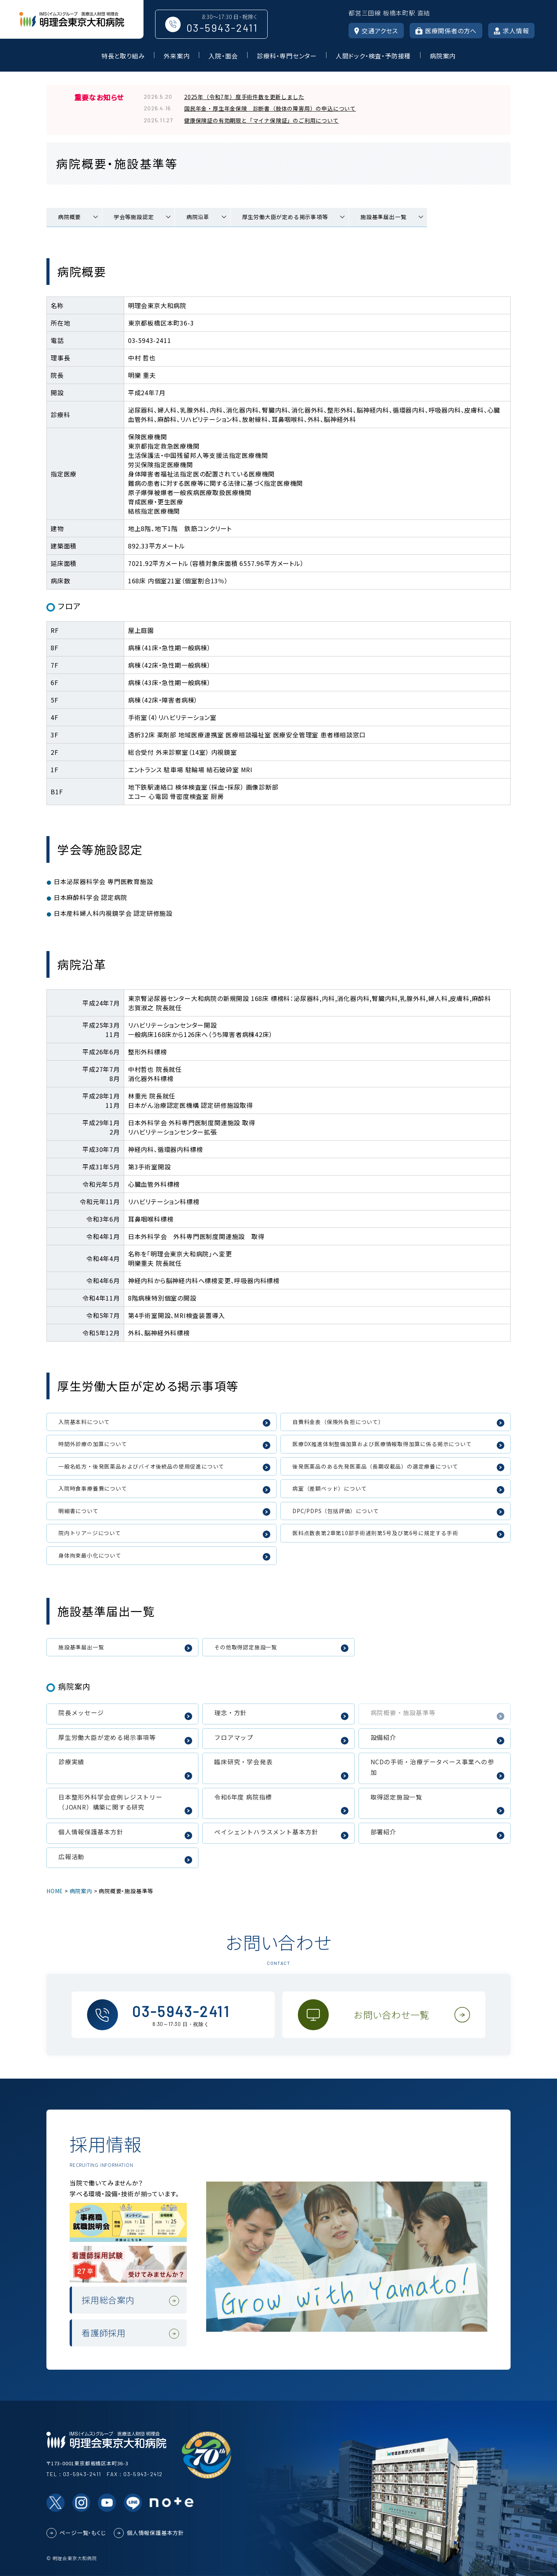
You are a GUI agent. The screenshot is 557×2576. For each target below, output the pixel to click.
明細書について (78, 1511)
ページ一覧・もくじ (83, 2533)
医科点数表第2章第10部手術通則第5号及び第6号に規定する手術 (375, 1533)
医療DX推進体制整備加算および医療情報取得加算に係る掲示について (382, 1444)
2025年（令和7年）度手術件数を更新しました (244, 97)
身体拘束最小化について (89, 1555)
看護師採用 (104, 2332)
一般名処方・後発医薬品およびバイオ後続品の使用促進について (141, 1466)
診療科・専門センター (287, 55)
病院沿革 (197, 217)
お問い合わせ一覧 (391, 2014)
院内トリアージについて (89, 1533)
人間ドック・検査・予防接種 (373, 55)
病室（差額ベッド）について (329, 1488)
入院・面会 (223, 55)
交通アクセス (376, 30)
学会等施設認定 (134, 217)
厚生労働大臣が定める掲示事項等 (285, 217)
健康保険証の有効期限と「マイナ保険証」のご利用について (261, 120)
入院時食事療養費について (92, 1488)
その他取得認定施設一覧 (245, 1647)
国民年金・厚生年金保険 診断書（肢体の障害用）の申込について (270, 108)
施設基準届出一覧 (383, 217)
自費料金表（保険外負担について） (338, 1422)
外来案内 (177, 55)
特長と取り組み (123, 55)
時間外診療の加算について (92, 1444)
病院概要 (69, 217)
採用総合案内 (108, 2299)
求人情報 (511, 30)
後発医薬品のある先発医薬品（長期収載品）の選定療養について (375, 1466)
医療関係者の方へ (446, 30)
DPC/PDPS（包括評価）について (335, 1511)
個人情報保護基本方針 (155, 2533)
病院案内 (443, 55)
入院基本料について (84, 1422)
